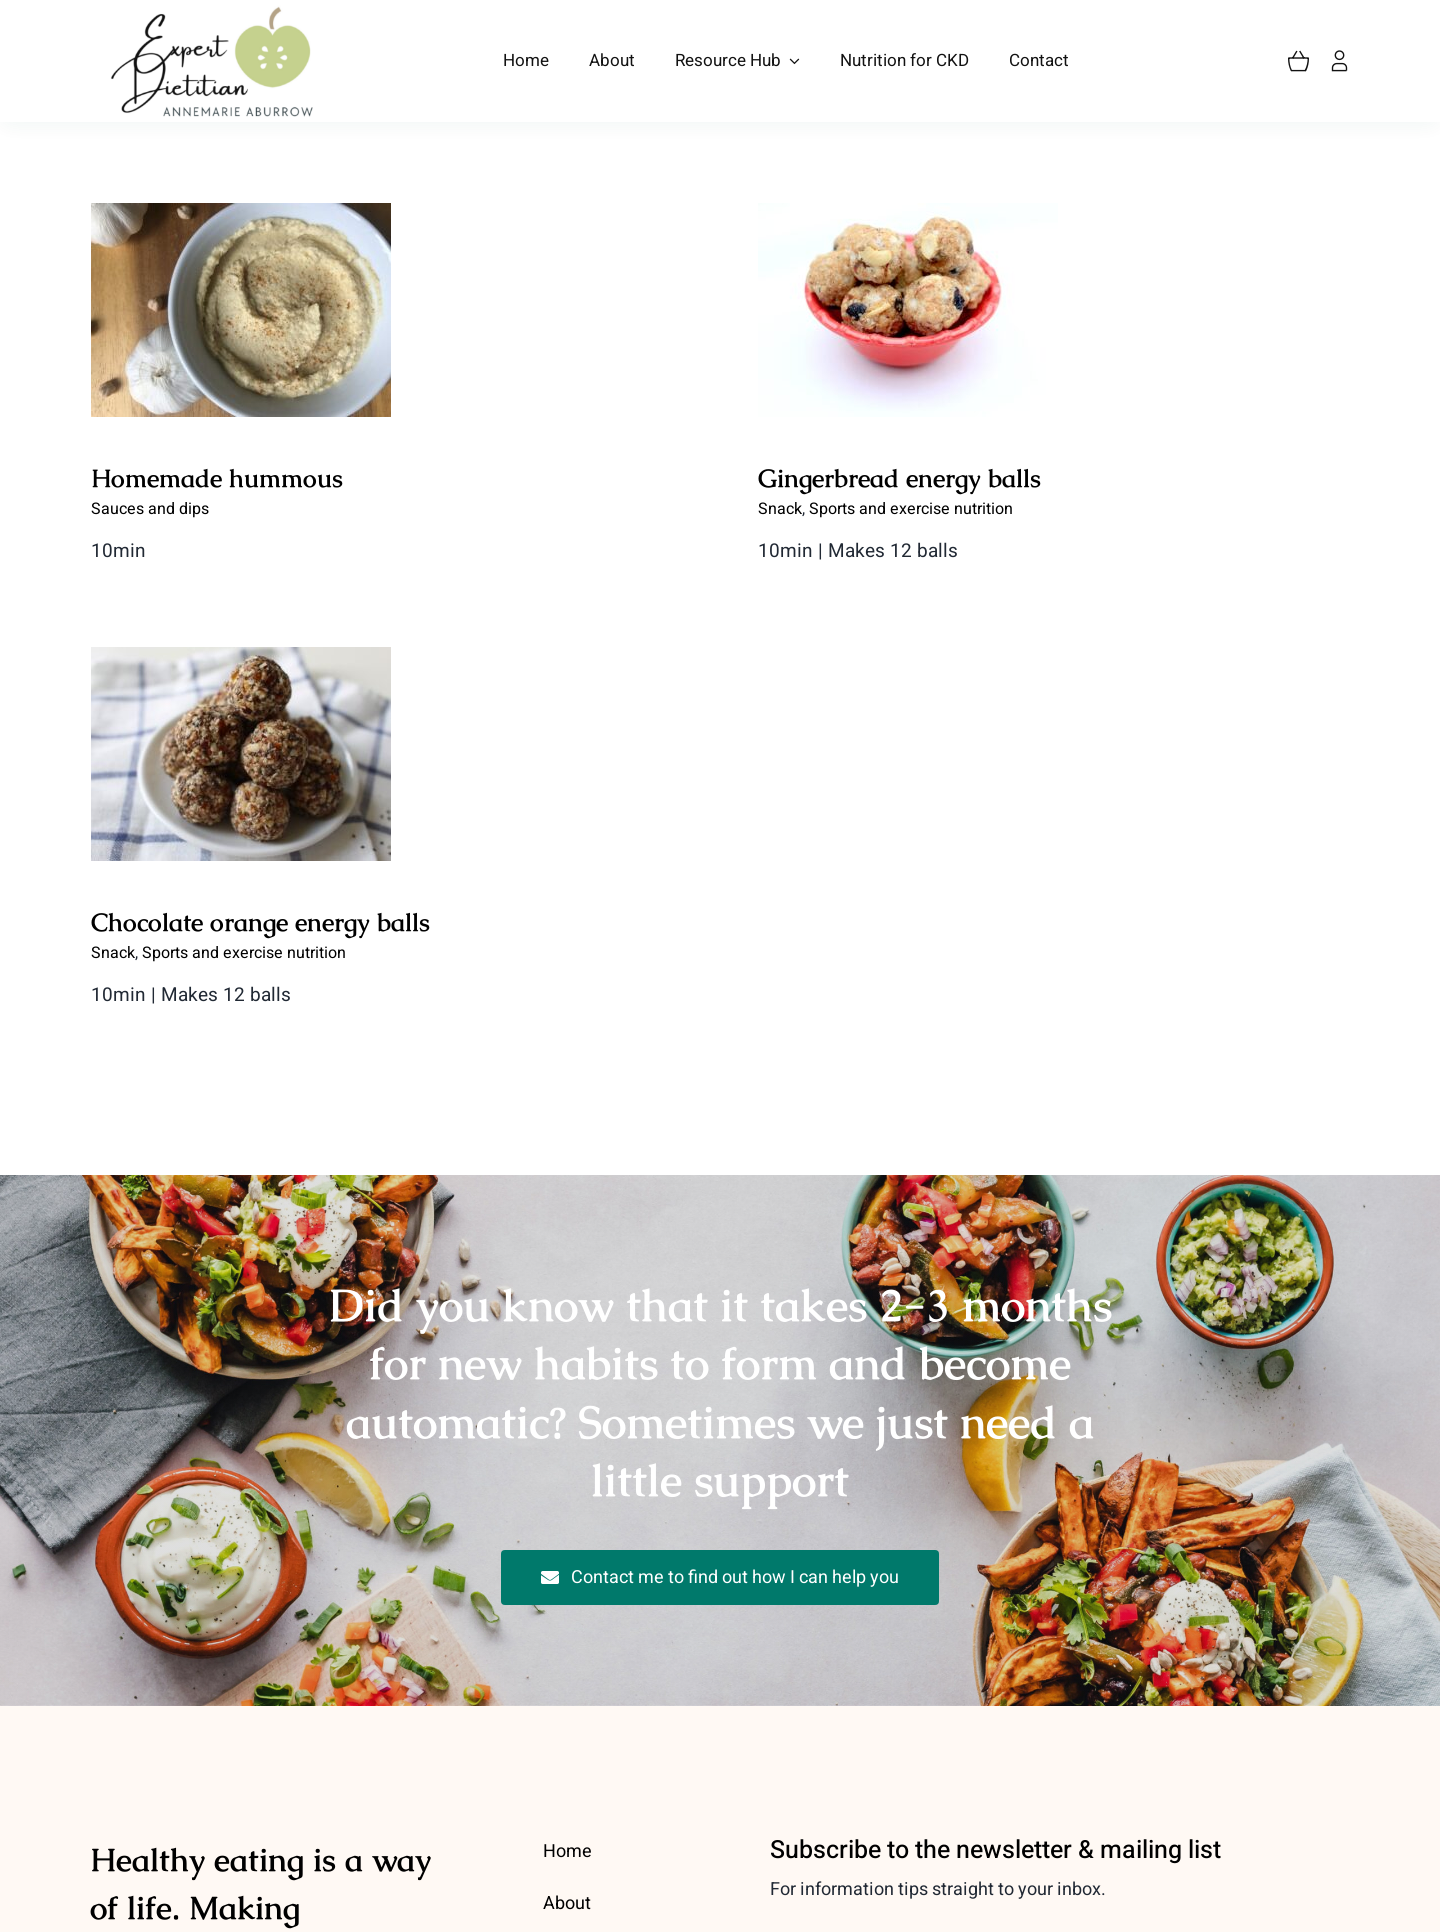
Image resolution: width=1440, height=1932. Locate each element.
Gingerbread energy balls (845, 478)
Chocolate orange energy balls (476, 815)
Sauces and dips (150, 509)
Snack (329, 846)
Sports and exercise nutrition (460, 846)
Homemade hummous (217, 478)
